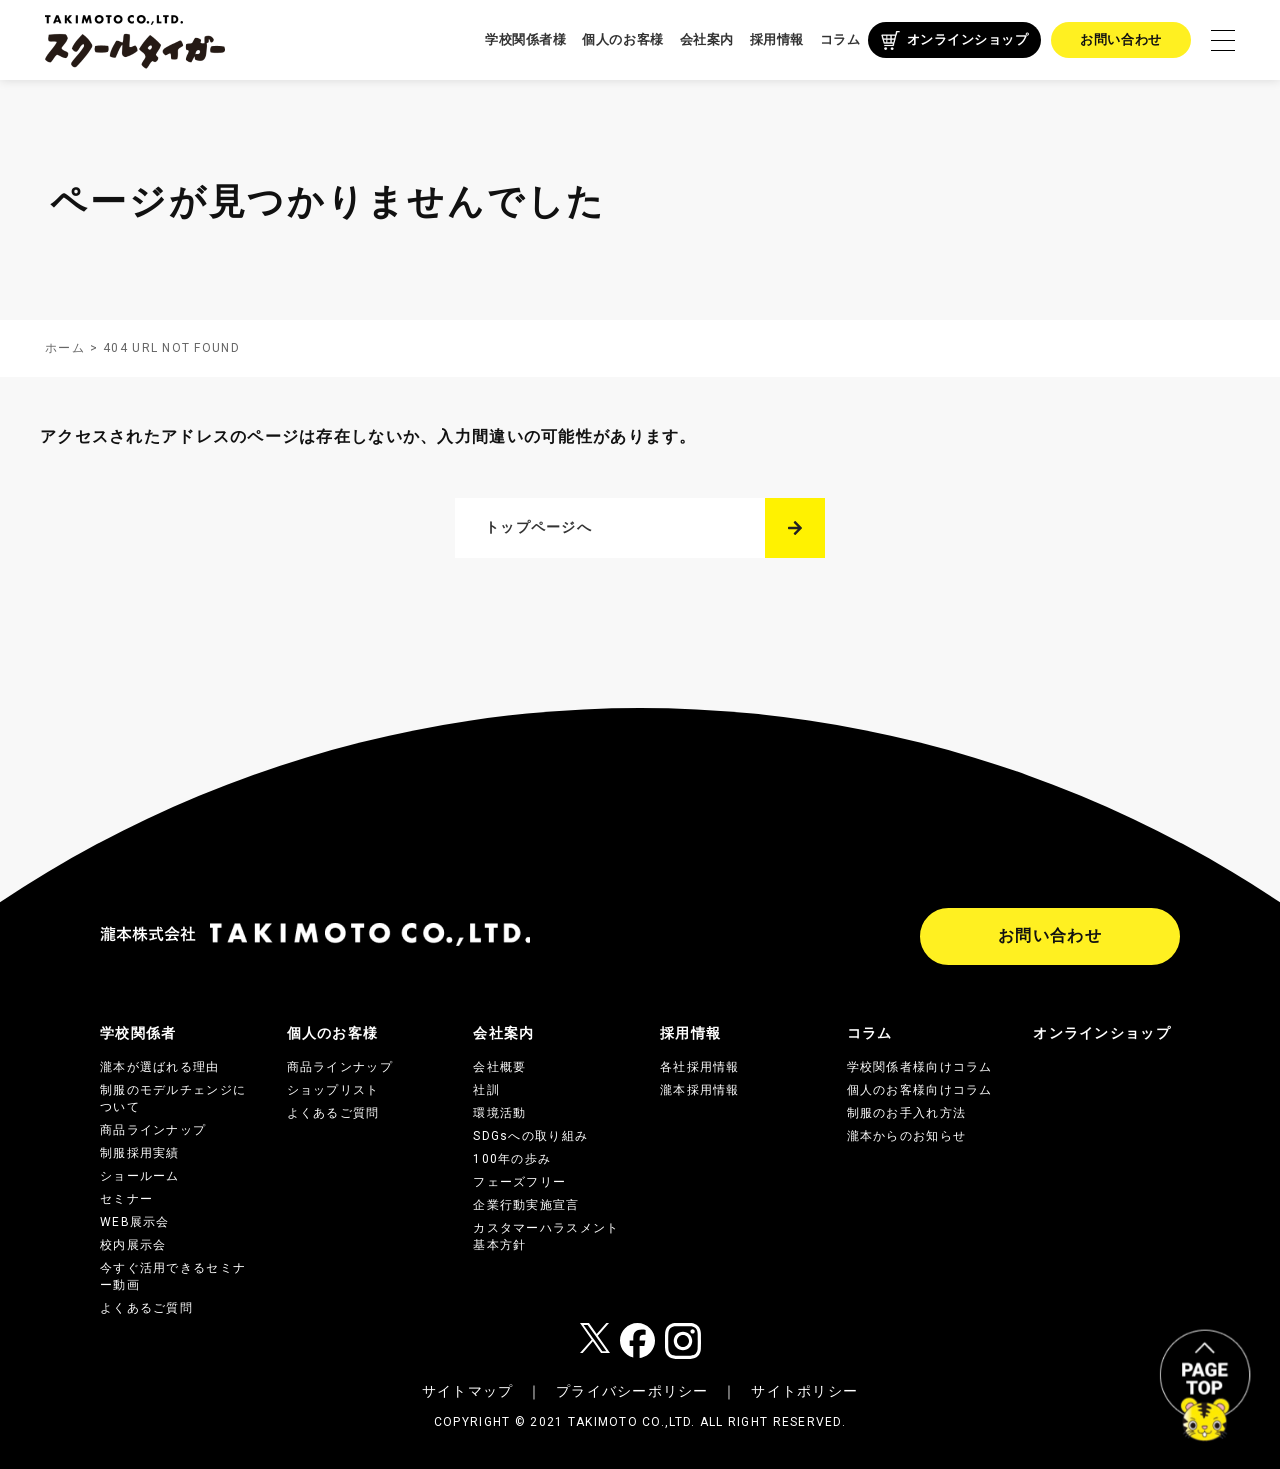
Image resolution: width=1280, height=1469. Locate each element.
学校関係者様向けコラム (920, 1067)
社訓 (486, 1090)
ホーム (65, 348)
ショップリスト (333, 1090)
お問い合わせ (1120, 39)
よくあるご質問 (146, 1308)
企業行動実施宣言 (526, 1205)
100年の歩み (512, 1159)
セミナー (126, 1199)
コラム (840, 39)
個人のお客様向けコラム (920, 1090)
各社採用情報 (700, 1067)
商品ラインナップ (153, 1130)
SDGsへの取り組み (530, 1136)
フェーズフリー (519, 1182)
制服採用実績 (140, 1153)
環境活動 (499, 1113)
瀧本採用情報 (700, 1090)
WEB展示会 (135, 1222)
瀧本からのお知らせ (907, 1136)
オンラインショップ (968, 39)
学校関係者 (138, 1033)
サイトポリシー (804, 1391)
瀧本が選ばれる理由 (160, 1067)
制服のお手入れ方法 (907, 1113)
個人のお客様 (622, 39)
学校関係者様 (525, 39)
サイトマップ (468, 1391)
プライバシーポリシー (632, 1391)
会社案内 (707, 39)
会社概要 (499, 1067)
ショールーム (140, 1176)
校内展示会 (133, 1245)
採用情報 (777, 39)
